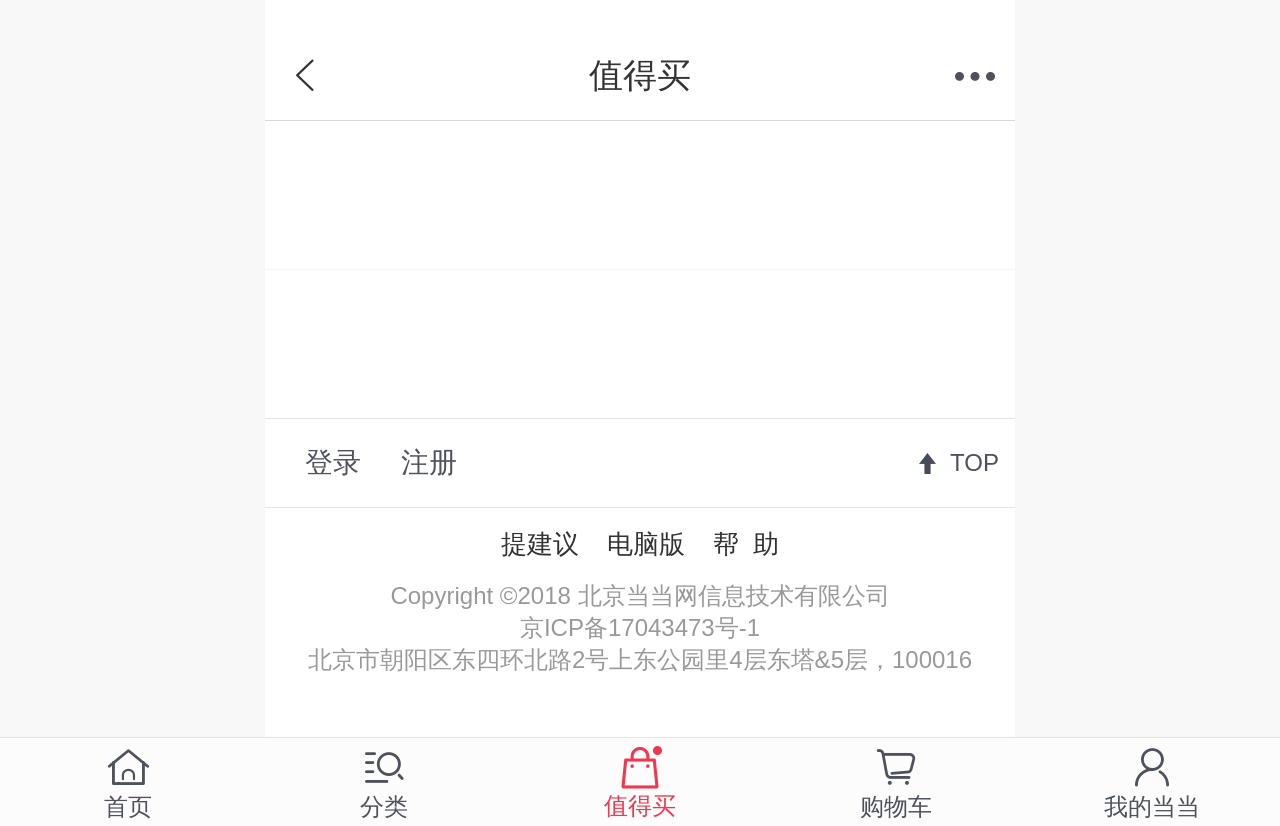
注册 (429, 462)
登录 (333, 462)
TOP (974, 462)
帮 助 (746, 544)
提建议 (540, 544)
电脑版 (646, 544)
